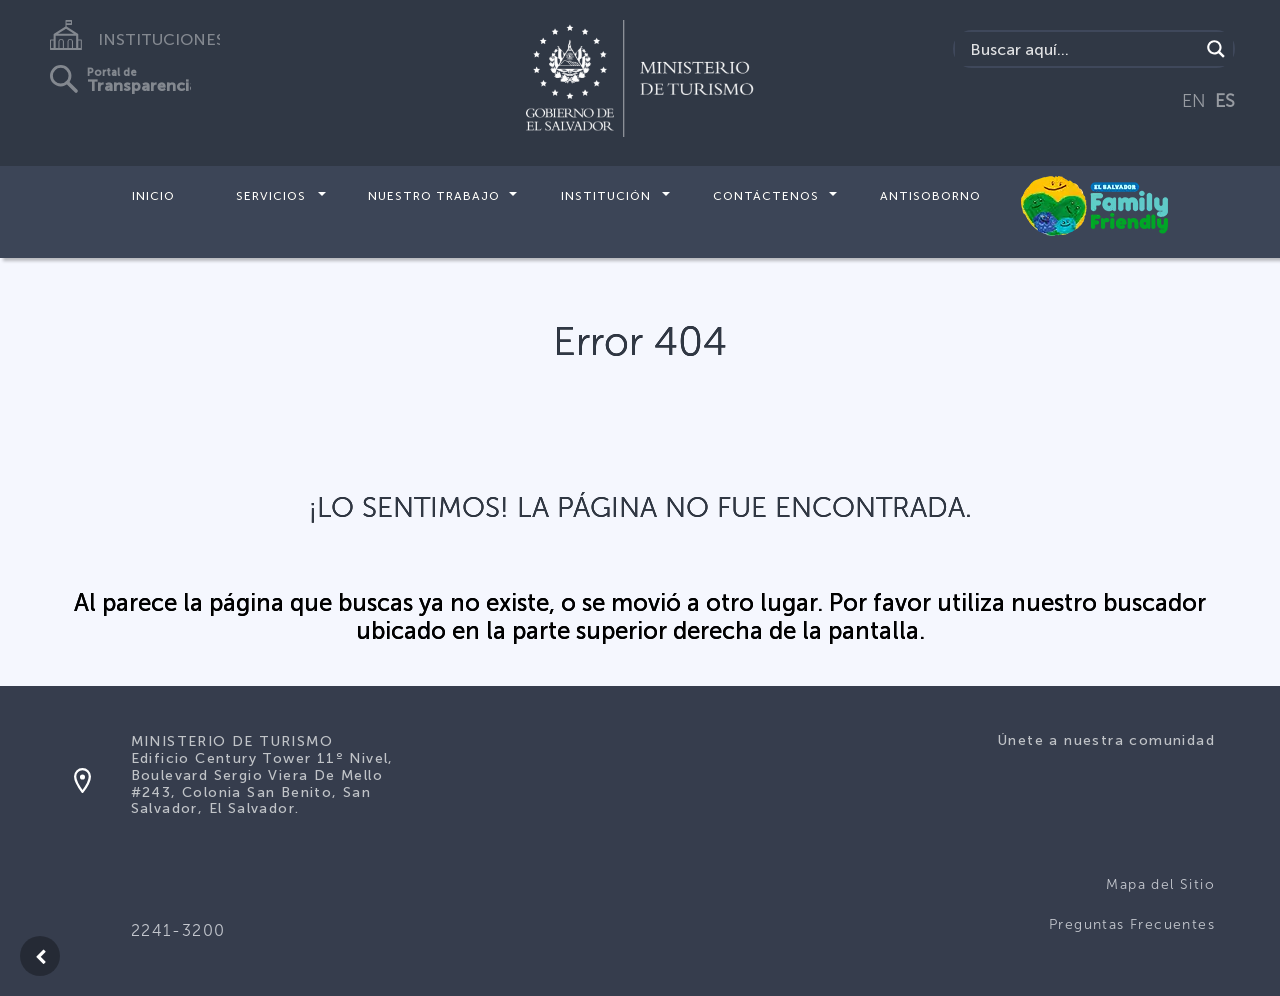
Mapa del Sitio (1160, 884)
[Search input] (1082, 49)
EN (1194, 101)
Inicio (153, 196)
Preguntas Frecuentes (1132, 924)
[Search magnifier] (1216, 49)
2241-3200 (178, 930)
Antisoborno (930, 196)
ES (1225, 101)
